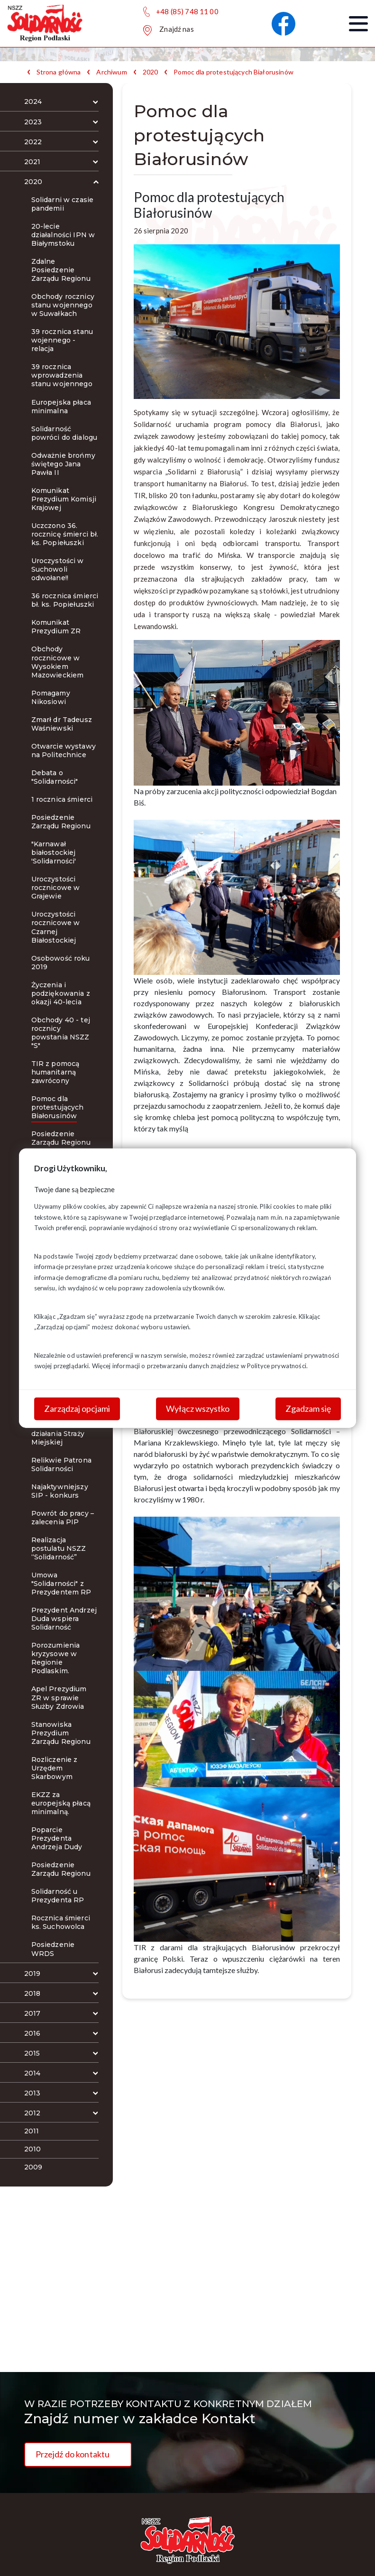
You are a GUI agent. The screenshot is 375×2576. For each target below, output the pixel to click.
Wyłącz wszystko (197, 1408)
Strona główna (59, 72)
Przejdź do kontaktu (73, 2454)
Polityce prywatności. (277, 1366)
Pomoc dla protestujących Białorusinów (233, 72)
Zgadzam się (308, 1408)
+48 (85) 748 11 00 (187, 11)
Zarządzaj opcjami (77, 1408)
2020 (150, 72)
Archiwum (111, 72)
